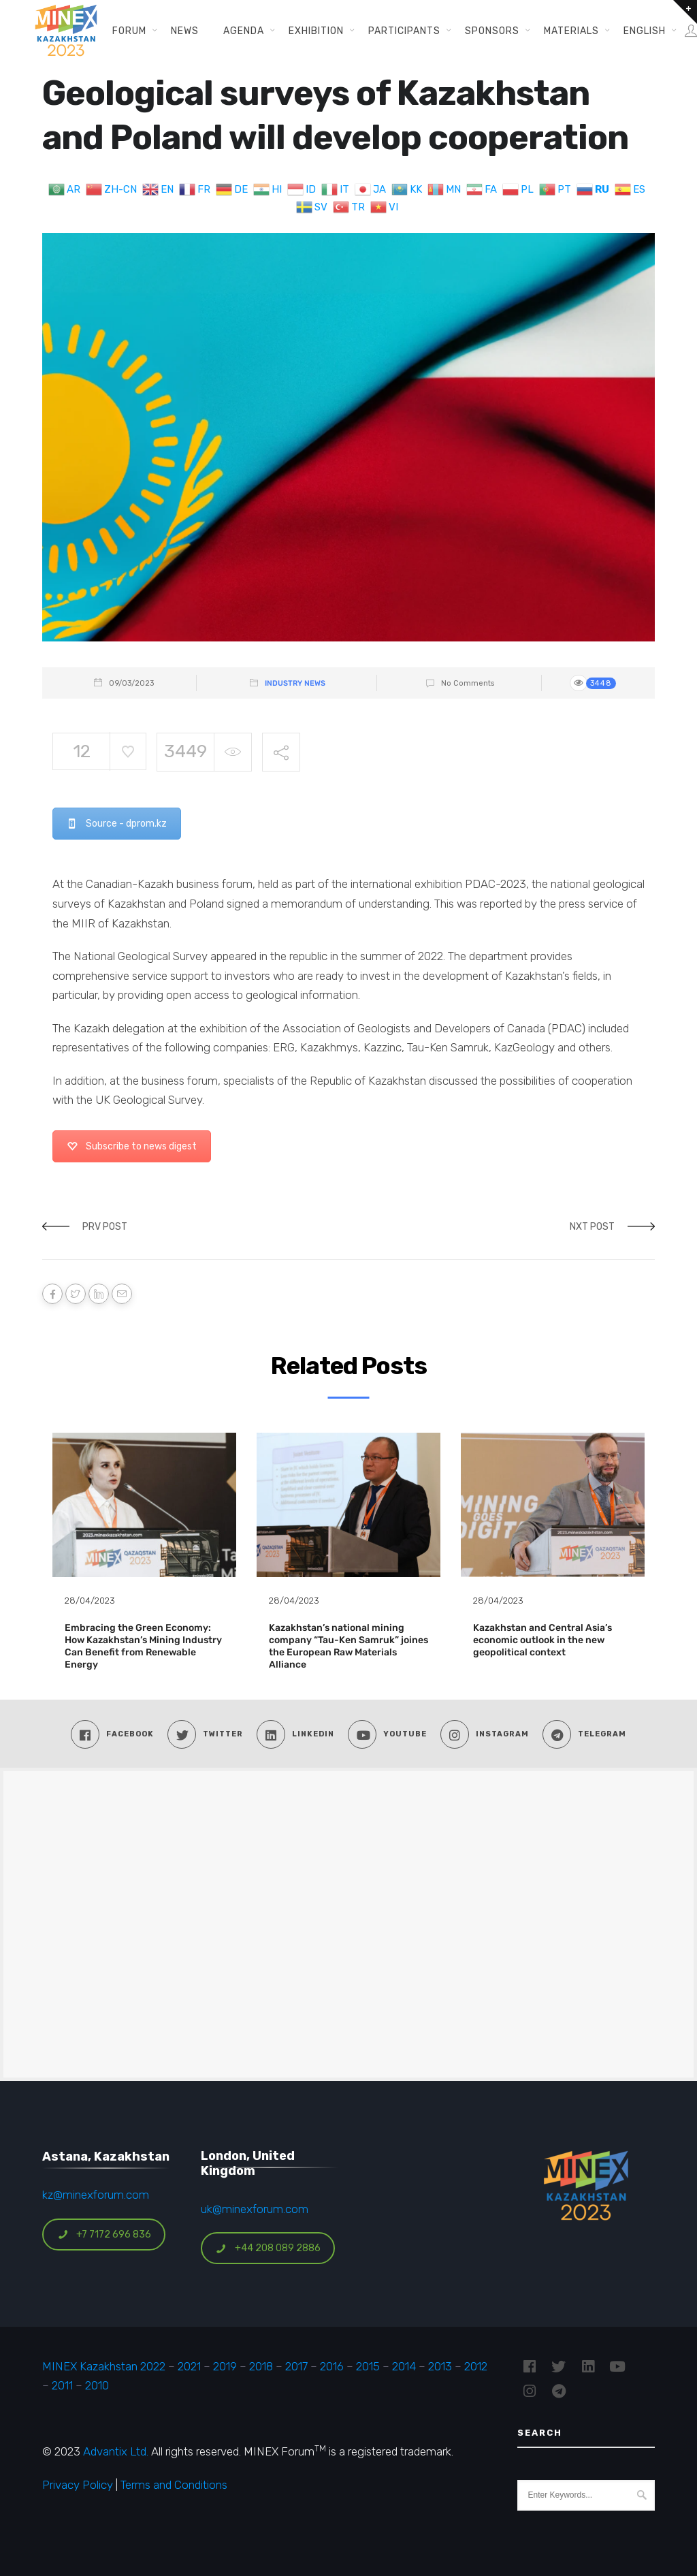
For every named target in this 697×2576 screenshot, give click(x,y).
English (644, 30)
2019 (223, 2366)
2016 (332, 2366)
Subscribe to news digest (132, 1146)
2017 (296, 2366)
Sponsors (492, 30)
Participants (404, 30)
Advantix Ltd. (115, 2451)
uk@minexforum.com (254, 2209)
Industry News (295, 683)
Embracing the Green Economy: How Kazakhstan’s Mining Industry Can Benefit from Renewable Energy (143, 1646)
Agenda (243, 30)
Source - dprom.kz (117, 823)
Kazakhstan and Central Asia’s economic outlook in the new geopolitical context (542, 1640)
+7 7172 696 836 (104, 2234)
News (185, 30)
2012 (475, 2366)
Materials (571, 30)
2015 (368, 2366)
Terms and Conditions (173, 2485)
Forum (129, 30)
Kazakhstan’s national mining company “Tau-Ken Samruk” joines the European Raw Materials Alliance (348, 1646)
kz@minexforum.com (95, 2194)
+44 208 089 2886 (268, 2248)
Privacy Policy (77, 2485)
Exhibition (316, 30)
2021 (189, 2366)
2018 (261, 2366)
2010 (97, 2385)
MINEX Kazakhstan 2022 (103, 2366)
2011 (62, 2385)
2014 (404, 2366)
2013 (440, 2366)
